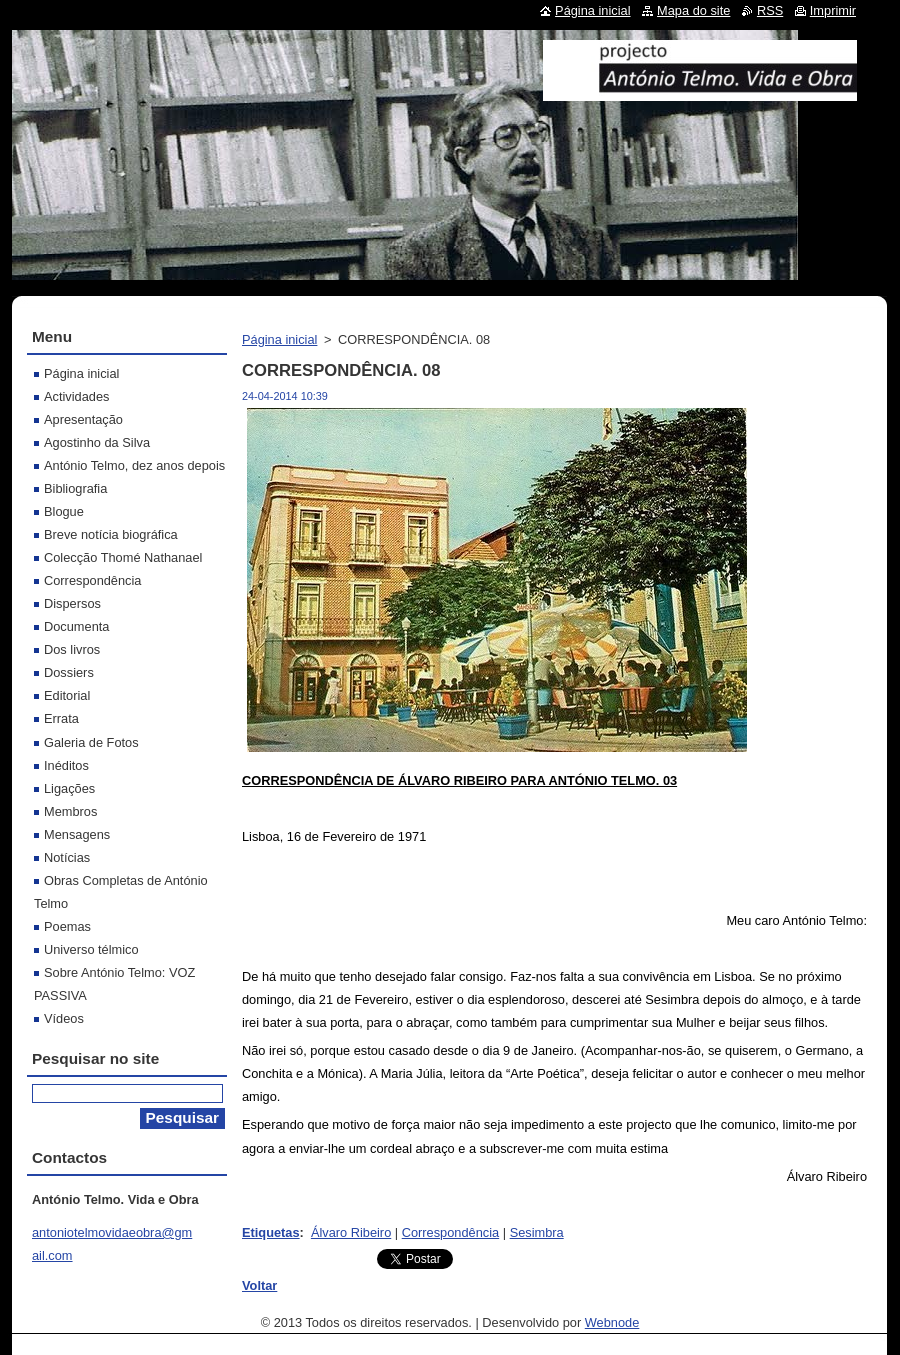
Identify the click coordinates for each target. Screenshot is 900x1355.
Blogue (64, 511)
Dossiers (69, 672)
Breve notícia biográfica (111, 534)
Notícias (67, 857)
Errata (61, 718)
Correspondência (450, 1232)
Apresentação (83, 419)
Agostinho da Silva (97, 442)
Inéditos (66, 765)
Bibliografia (75, 488)
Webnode (612, 1322)
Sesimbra (537, 1232)
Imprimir (833, 10)
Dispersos (72, 603)
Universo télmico (91, 949)
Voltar (259, 1285)
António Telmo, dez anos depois (134, 465)
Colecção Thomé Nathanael (123, 557)
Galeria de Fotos (91, 742)
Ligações (69, 788)
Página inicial (279, 339)
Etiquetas (271, 1232)
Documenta (76, 626)
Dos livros (72, 649)
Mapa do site (693, 10)
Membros (70, 811)
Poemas (67, 926)
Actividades (76, 396)
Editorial (67, 695)
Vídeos (64, 1018)
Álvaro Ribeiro (351, 1232)
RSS (770, 10)
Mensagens (77, 834)
